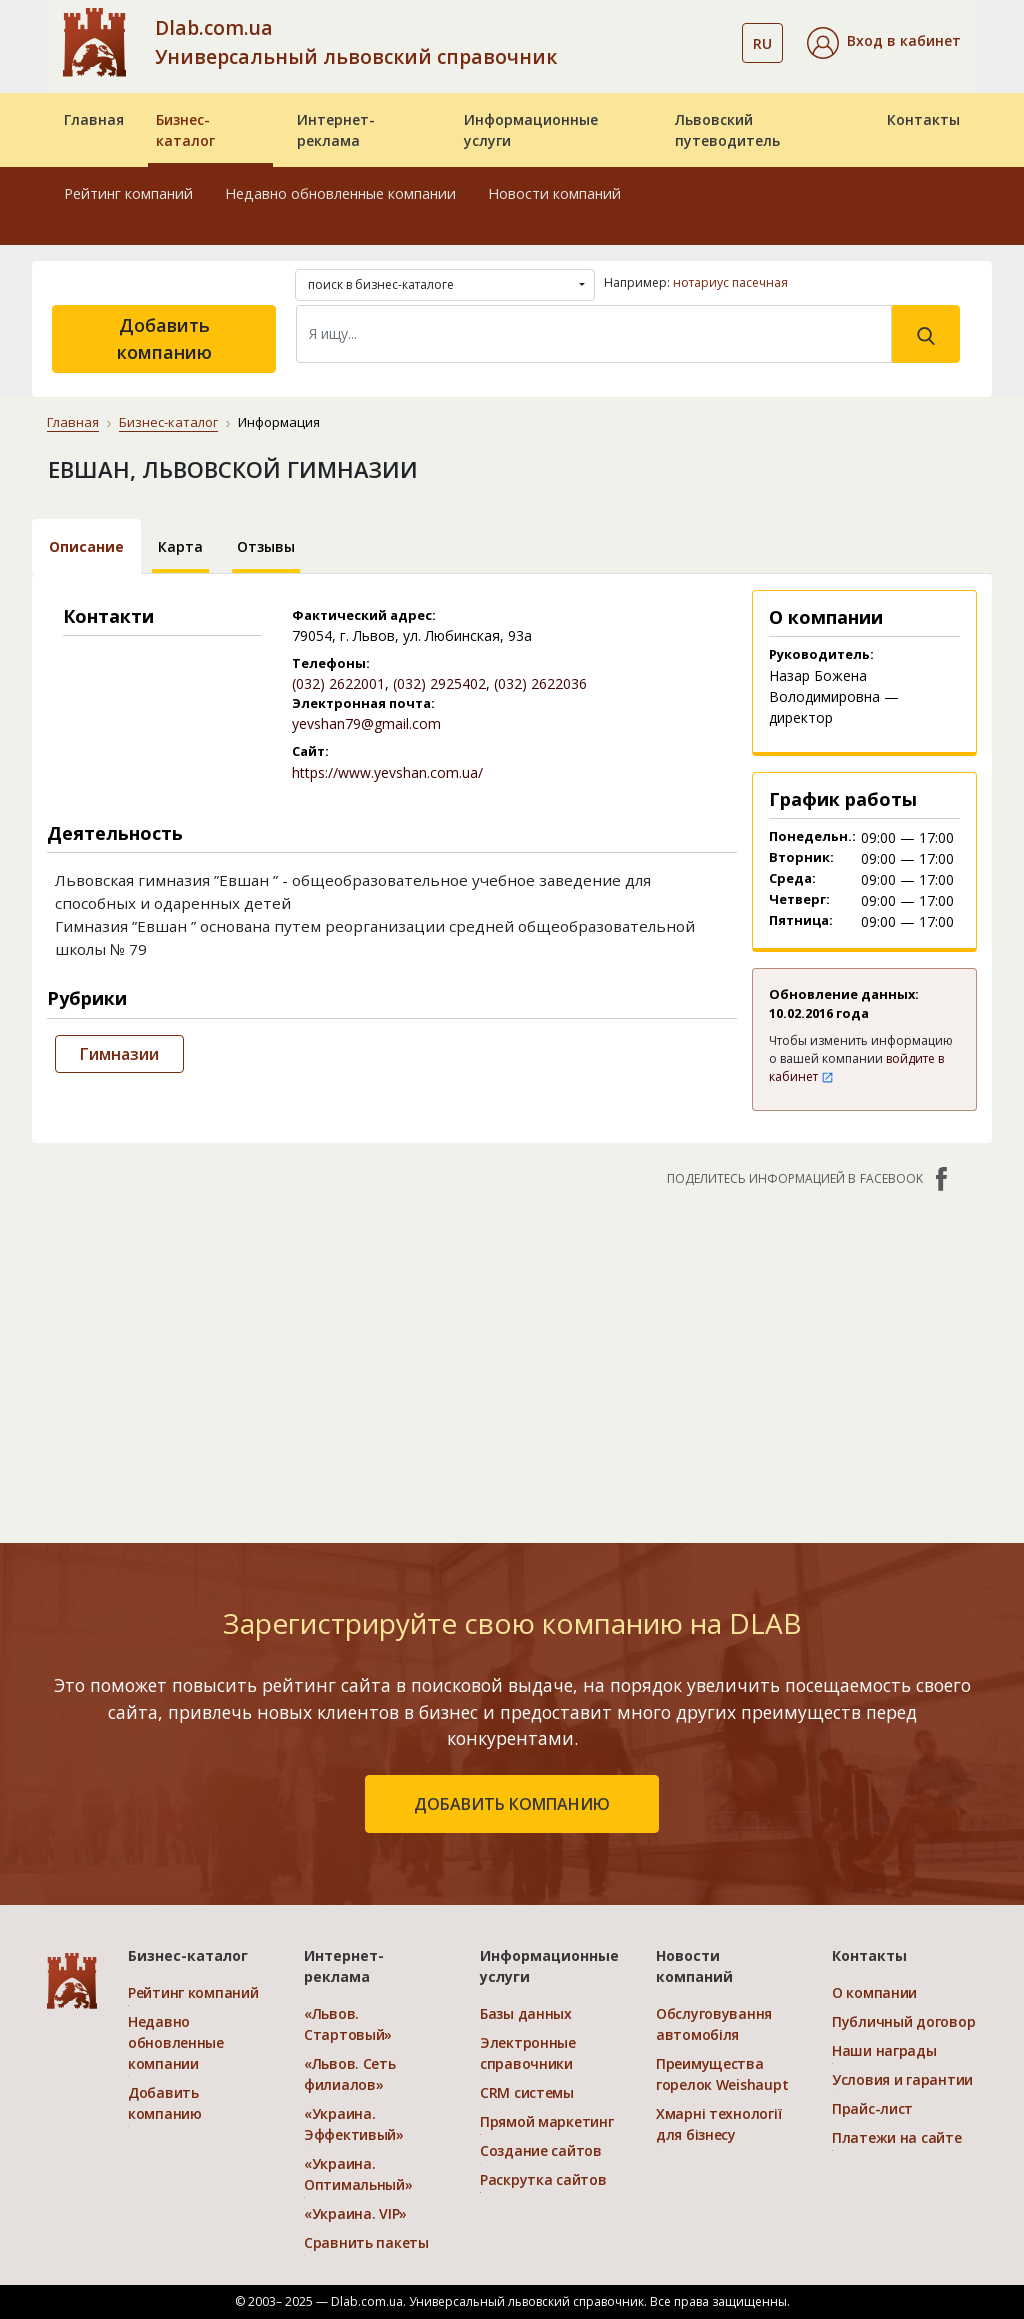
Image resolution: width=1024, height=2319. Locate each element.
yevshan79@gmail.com (366, 723)
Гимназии (119, 1054)
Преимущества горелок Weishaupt (722, 2074)
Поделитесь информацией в (809, 1179)
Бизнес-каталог (185, 130)
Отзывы (266, 546)
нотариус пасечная (730, 282)
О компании (874, 1992)
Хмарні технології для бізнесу (718, 2124)
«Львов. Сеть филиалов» (350, 2074)
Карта (180, 546)
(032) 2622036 (540, 683)
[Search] (594, 334)
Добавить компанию (164, 338)
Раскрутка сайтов (543, 2179)
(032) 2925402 (439, 683)
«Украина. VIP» (355, 2213)
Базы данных (526, 2013)
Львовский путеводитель (727, 130)
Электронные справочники (528, 2053)
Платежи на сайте (897, 2137)
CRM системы (527, 2092)
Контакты (923, 119)
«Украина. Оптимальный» (358, 2174)
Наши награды (884, 2050)
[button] (884, 43)
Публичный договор (903, 2021)
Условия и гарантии (902, 2079)
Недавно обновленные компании (340, 193)
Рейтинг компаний (128, 193)
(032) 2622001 (338, 683)
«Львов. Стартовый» (348, 2024)
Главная (94, 119)
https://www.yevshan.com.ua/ (387, 772)
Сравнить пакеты (366, 2242)
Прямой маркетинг (547, 2121)
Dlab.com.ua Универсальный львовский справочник (356, 42)
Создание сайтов (541, 2150)
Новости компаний (554, 193)
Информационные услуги (531, 130)
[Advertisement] (512, 1355)
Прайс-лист (872, 2108)
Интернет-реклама (336, 130)
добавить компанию (512, 1804)
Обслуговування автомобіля (714, 2024)
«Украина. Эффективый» (354, 2124)
